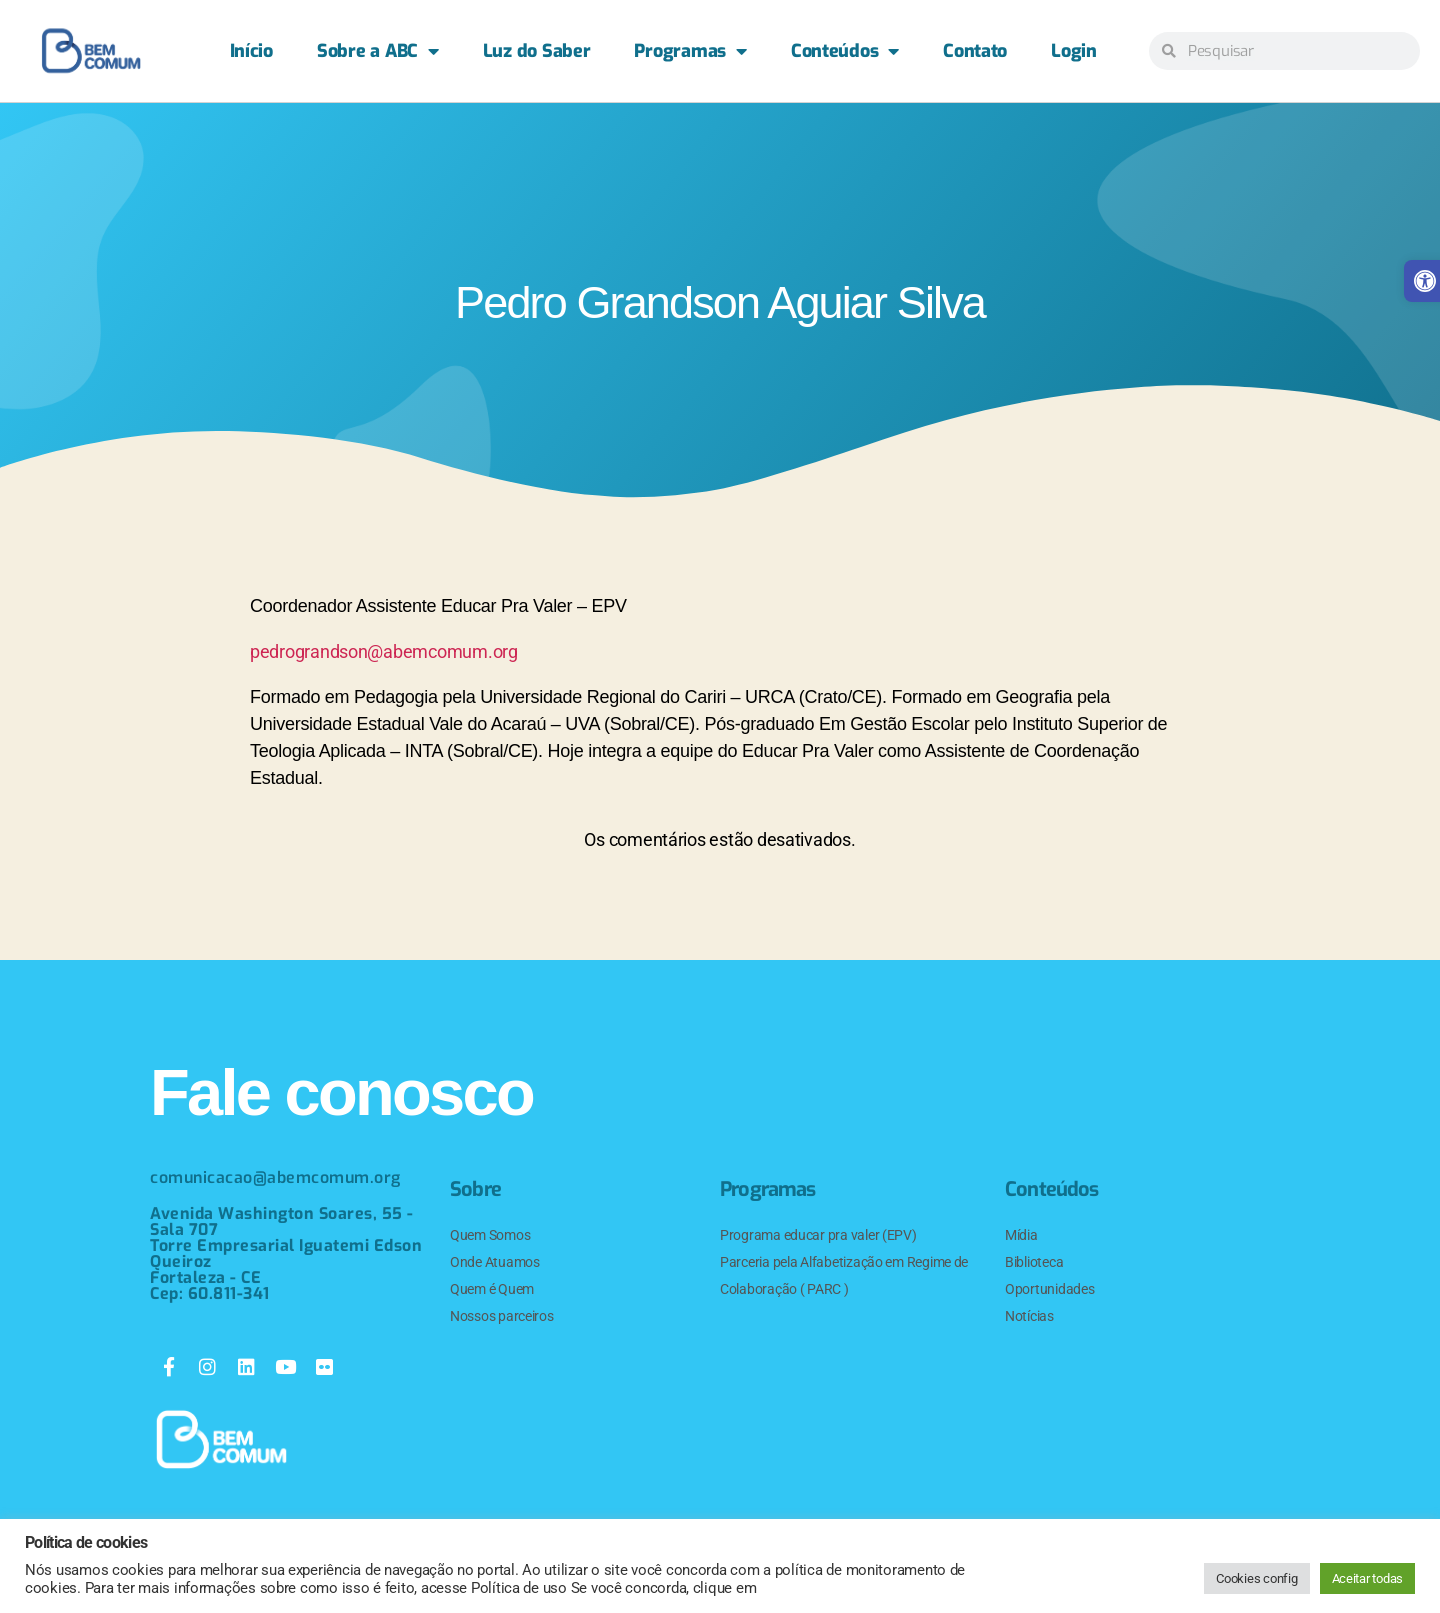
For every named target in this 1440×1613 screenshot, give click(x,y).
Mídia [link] (1021, 1235)
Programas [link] (690, 51)
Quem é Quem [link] (492, 1289)
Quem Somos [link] (490, 1235)
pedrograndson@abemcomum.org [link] (384, 651)
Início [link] (251, 51)
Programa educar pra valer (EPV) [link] (818, 1235)
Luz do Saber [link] (537, 51)
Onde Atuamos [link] (495, 1262)
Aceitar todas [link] (1368, 1578)
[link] (91, 51)
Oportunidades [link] (1050, 1289)
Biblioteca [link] (1034, 1262)
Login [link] (1074, 51)
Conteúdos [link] (845, 51)
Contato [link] (975, 51)
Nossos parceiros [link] (502, 1316)
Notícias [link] (1029, 1316)
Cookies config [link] (1256, 1578)
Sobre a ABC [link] (378, 51)
